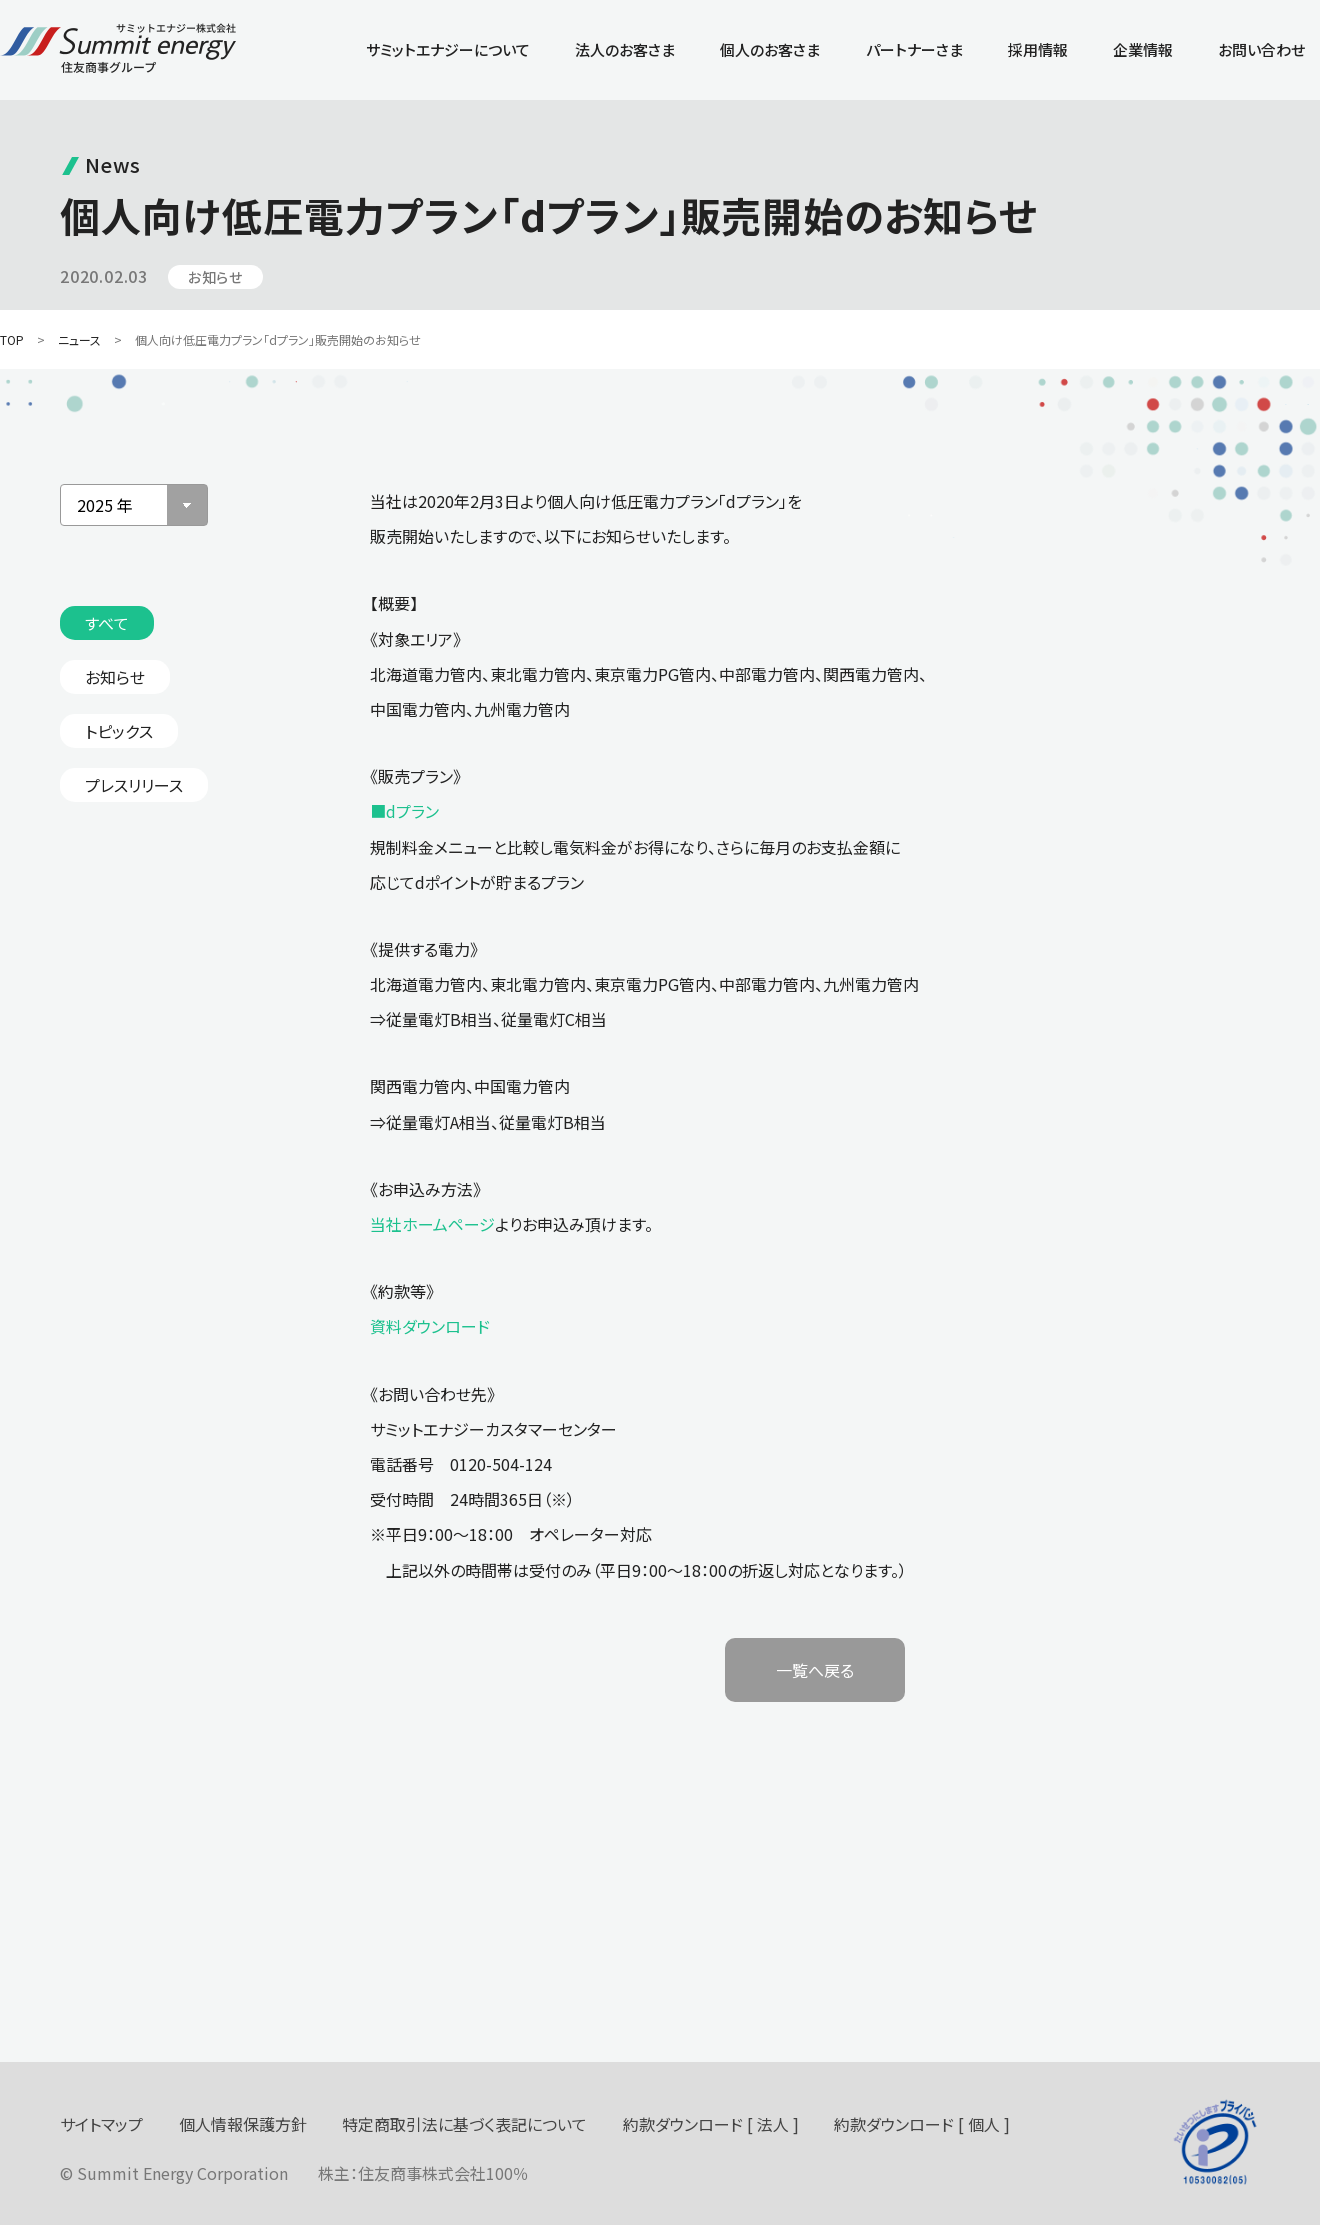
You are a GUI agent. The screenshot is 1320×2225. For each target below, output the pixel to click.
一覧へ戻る (815, 1670)
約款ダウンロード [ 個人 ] (922, 2124)
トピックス (119, 731)
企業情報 (1143, 49)
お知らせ (115, 677)
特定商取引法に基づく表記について (464, 2124)
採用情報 (1038, 49)
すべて (107, 623)
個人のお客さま (770, 49)
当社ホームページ (432, 1224)
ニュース (79, 339)
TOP (12, 339)
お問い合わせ (1261, 49)
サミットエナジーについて (448, 49)
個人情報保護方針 (243, 2124)
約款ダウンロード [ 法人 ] (711, 2124)
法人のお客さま (625, 49)
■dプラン (404, 811)
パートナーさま (914, 49)
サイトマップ (101, 2124)
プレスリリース (134, 785)
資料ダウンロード (430, 1326)
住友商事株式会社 (422, 2173)
